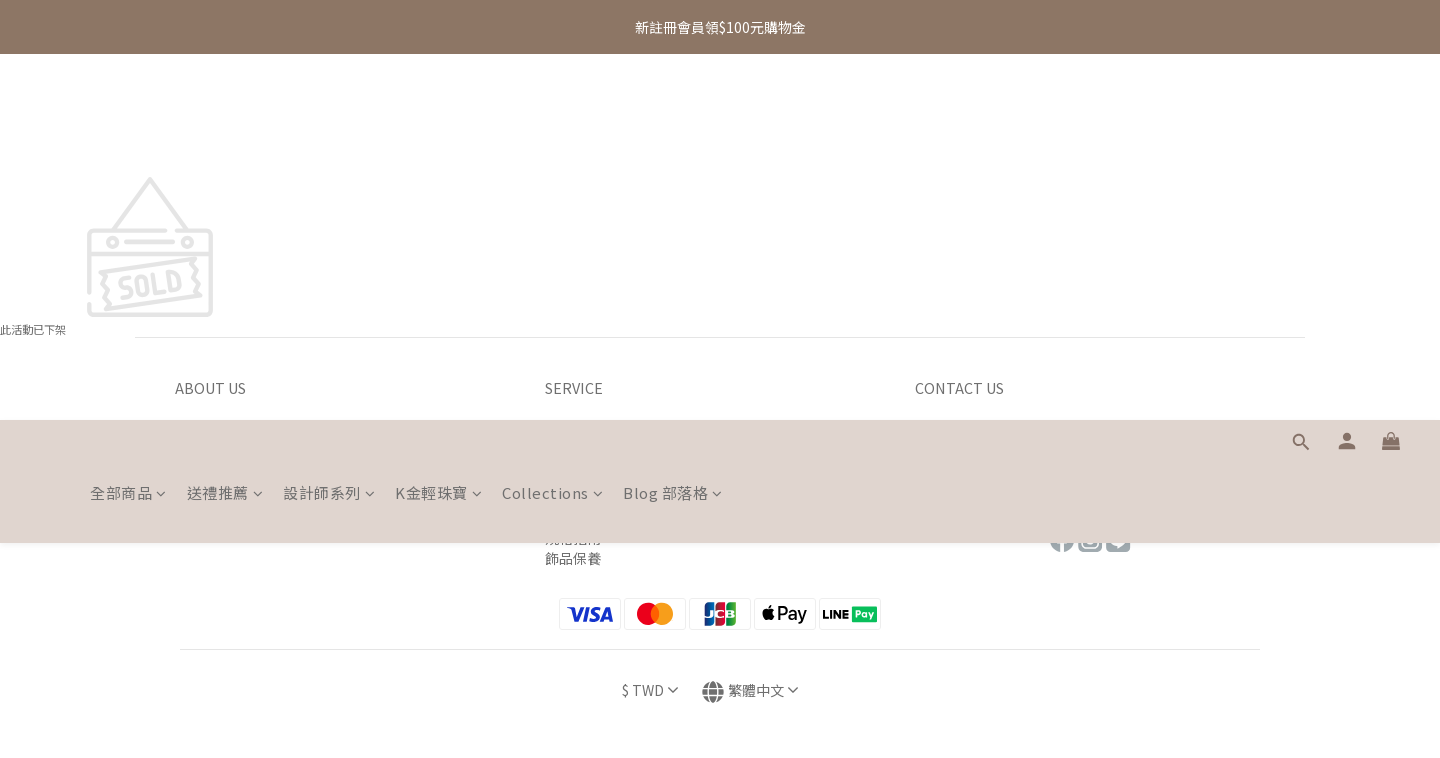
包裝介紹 (573, 518)
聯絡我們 (943, 458)
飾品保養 (573, 558)
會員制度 (203, 478)
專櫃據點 (943, 438)
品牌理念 (203, 438)
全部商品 (128, 126)
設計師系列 (329, 126)
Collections (552, 126)
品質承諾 (203, 458)
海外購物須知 (587, 498)
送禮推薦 (225, 126)
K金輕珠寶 (438, 126)
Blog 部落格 (673, 126)
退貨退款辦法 (587, 478)
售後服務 (943, 478)
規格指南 (573, 538)
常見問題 (943, 498)
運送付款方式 (587, 458)
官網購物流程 (587, 438)
